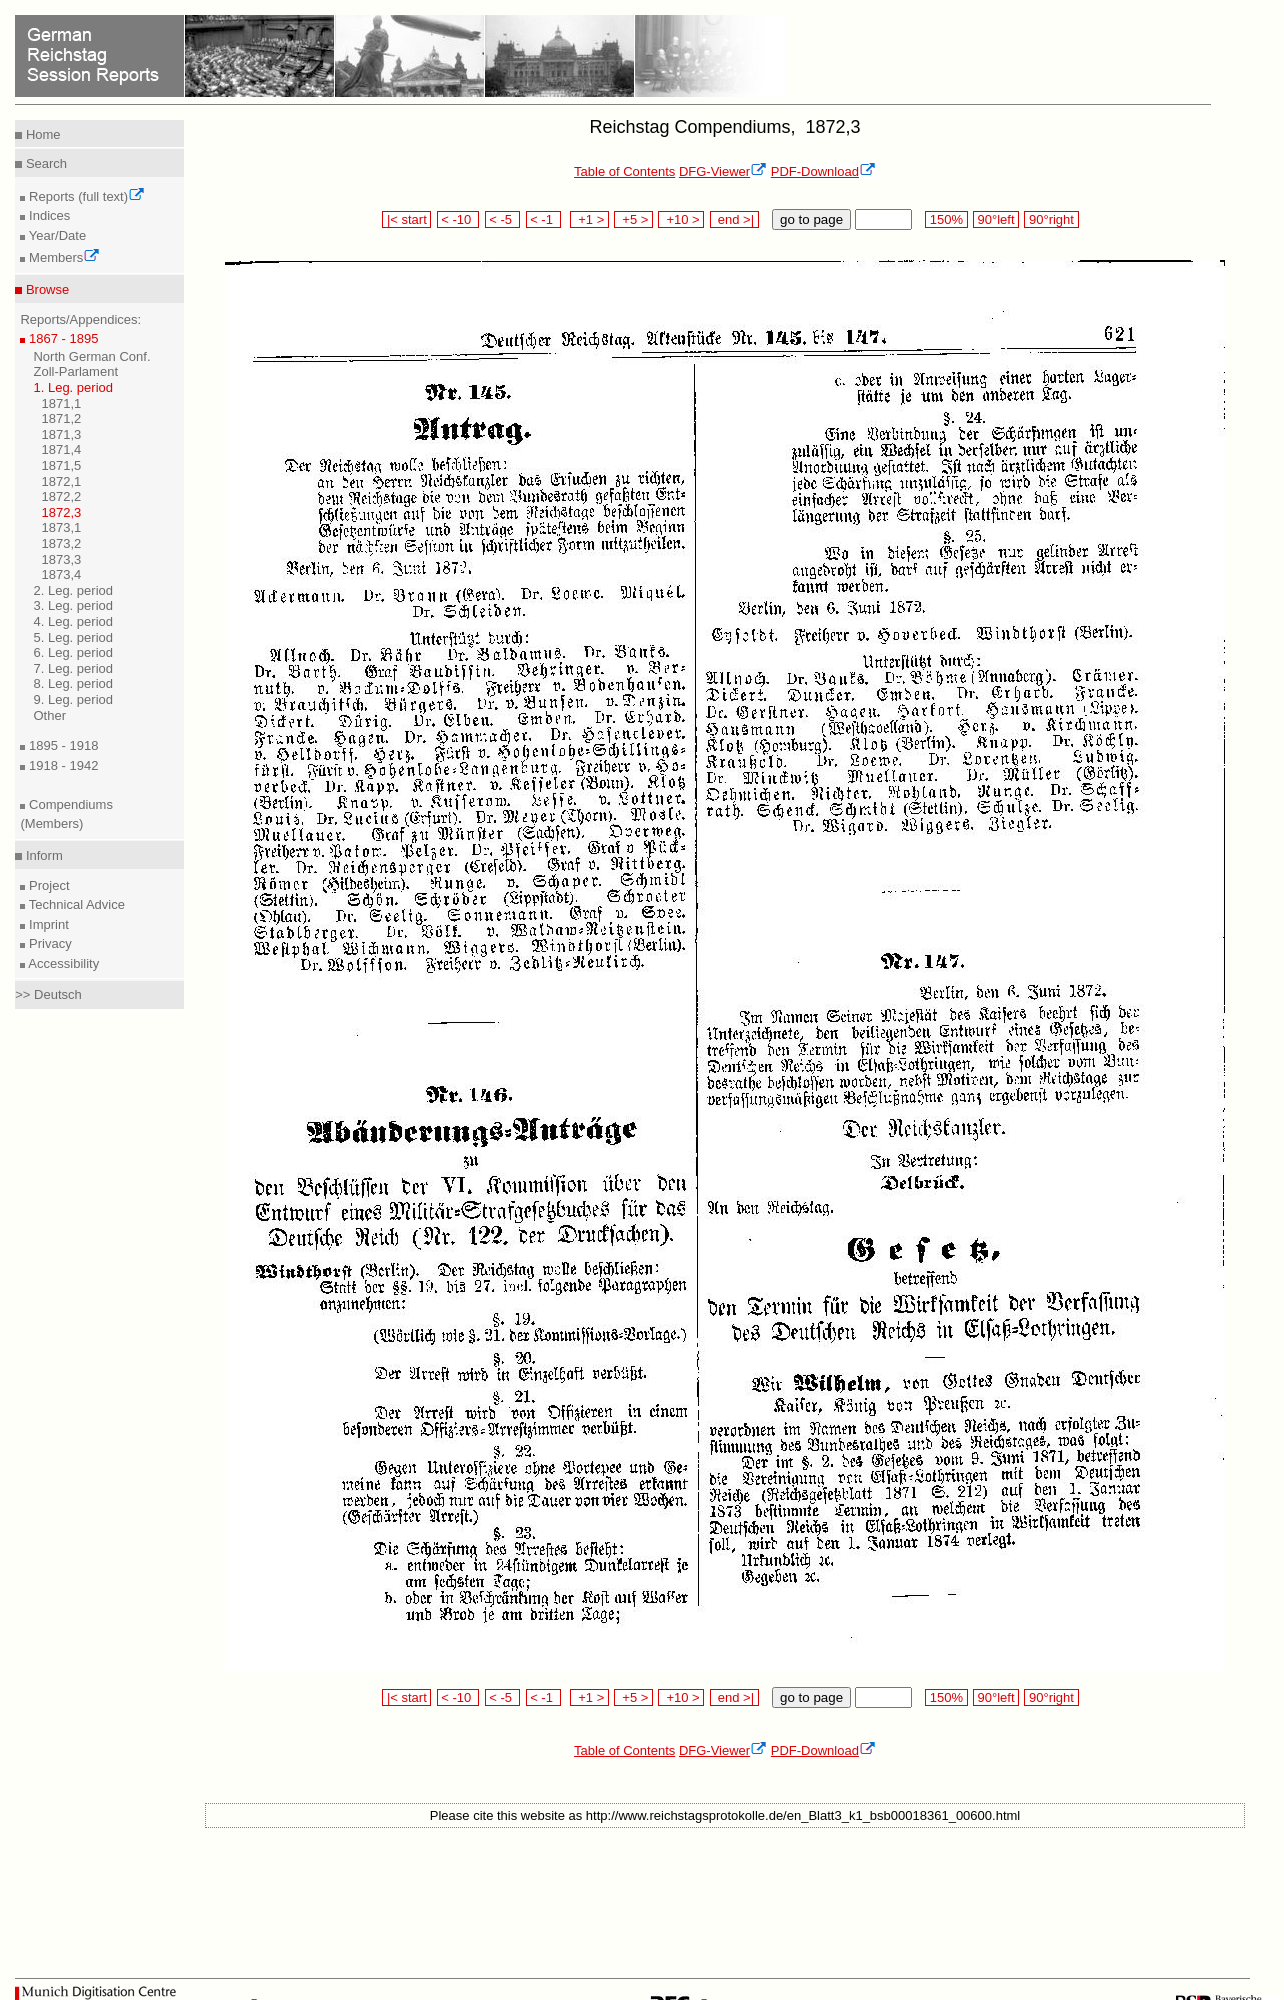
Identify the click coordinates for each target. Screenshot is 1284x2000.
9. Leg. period (73, 699)
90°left (996, 219)
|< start (406, 219)
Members (62, 257)
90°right (1051, 219)
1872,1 (61, 481)
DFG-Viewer (723, 171)
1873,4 (61, 574)
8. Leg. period (73, 683)
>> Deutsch (48, 994)
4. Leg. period (73, 621)
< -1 (544, 219)
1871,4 (61, 449)
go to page (811, 219)
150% (946, 219)
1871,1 (61, 403)
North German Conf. (91, 356)
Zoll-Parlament (75, 371)
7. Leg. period (73, 668)
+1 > (589, 219)
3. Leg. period (73, 605)
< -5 (503, 219)
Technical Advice (75, 904)
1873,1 (61, 527)
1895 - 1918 (61, 745)
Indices (47, 215)
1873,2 (61, 543)
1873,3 (61, 559)
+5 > (633, 219)
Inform (42, 855)
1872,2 (61, 496)
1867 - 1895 (61, 338)
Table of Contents (624, 171)
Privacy (48, 943)
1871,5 (61, 465)
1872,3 (61, 512)
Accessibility (62, 963)
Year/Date (55, 235)
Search (44, 163)
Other (49, 715)
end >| (734, 219)
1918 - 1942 (61, 765)
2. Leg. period (73, 590)
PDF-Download (823, 171)
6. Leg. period (73, 652)
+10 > (681, 219)
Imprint (46, 924)
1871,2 (61, 418)
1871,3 (61, 434)
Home (41, 134)
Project (47, 885)
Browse (45, 289)
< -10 (458, 219)
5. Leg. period (73, 637)
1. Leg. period (73, 387)
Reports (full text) (85, 196)
